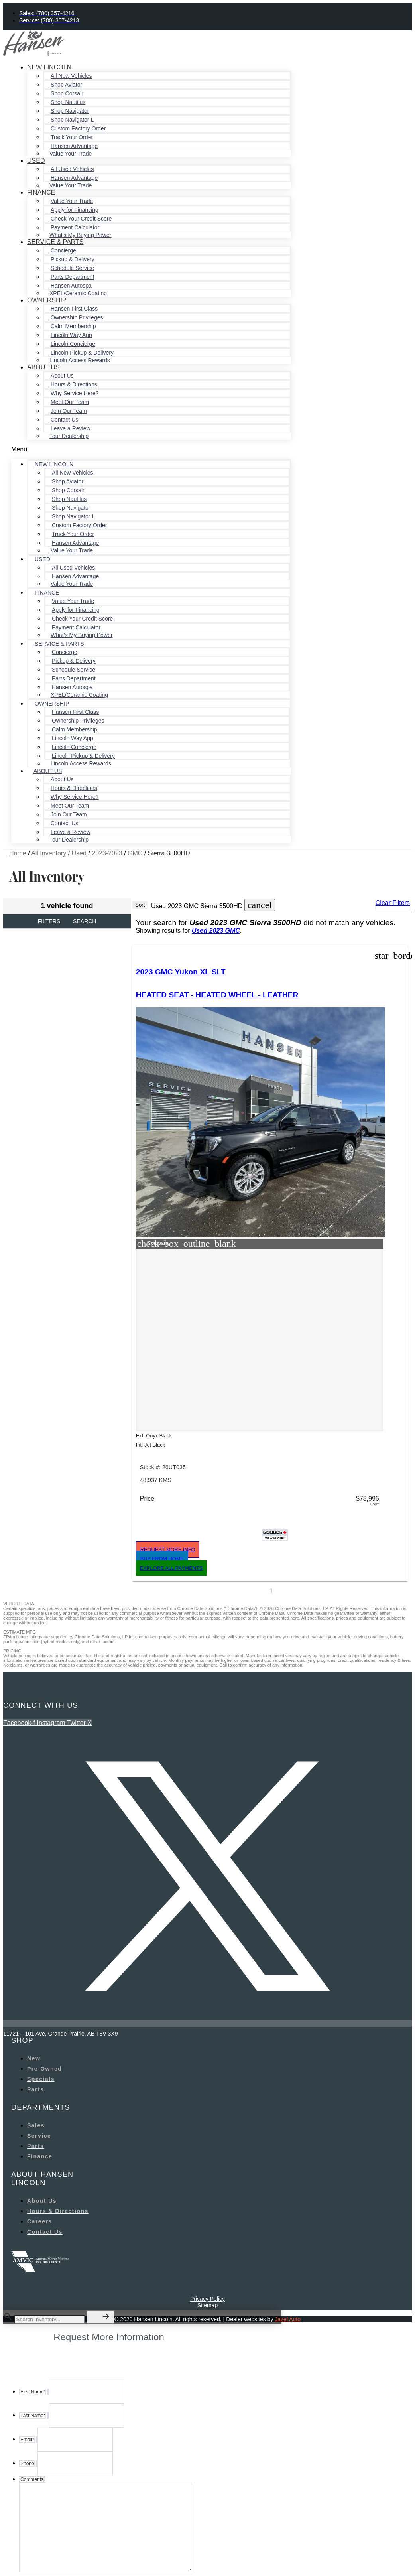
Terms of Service (192, 2556)
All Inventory (48, 853)
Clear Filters (393, 902)
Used (36, 160)
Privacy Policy (207, 2201)
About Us (43, 367)
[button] (151, 449)
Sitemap (207, 2208)
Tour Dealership (69, 436)
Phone (26, 2494)
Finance (41, 192)
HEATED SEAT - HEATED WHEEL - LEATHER (171, 1012)
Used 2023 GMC (216, 930)
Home (17, 853)
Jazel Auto (288, 2222)
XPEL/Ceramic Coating (78, 293)
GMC (135, 853)
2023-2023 (107, 853)
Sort (140, 905)
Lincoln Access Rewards (79, 360)
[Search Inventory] (49, 2222)
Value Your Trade (70, 153)
